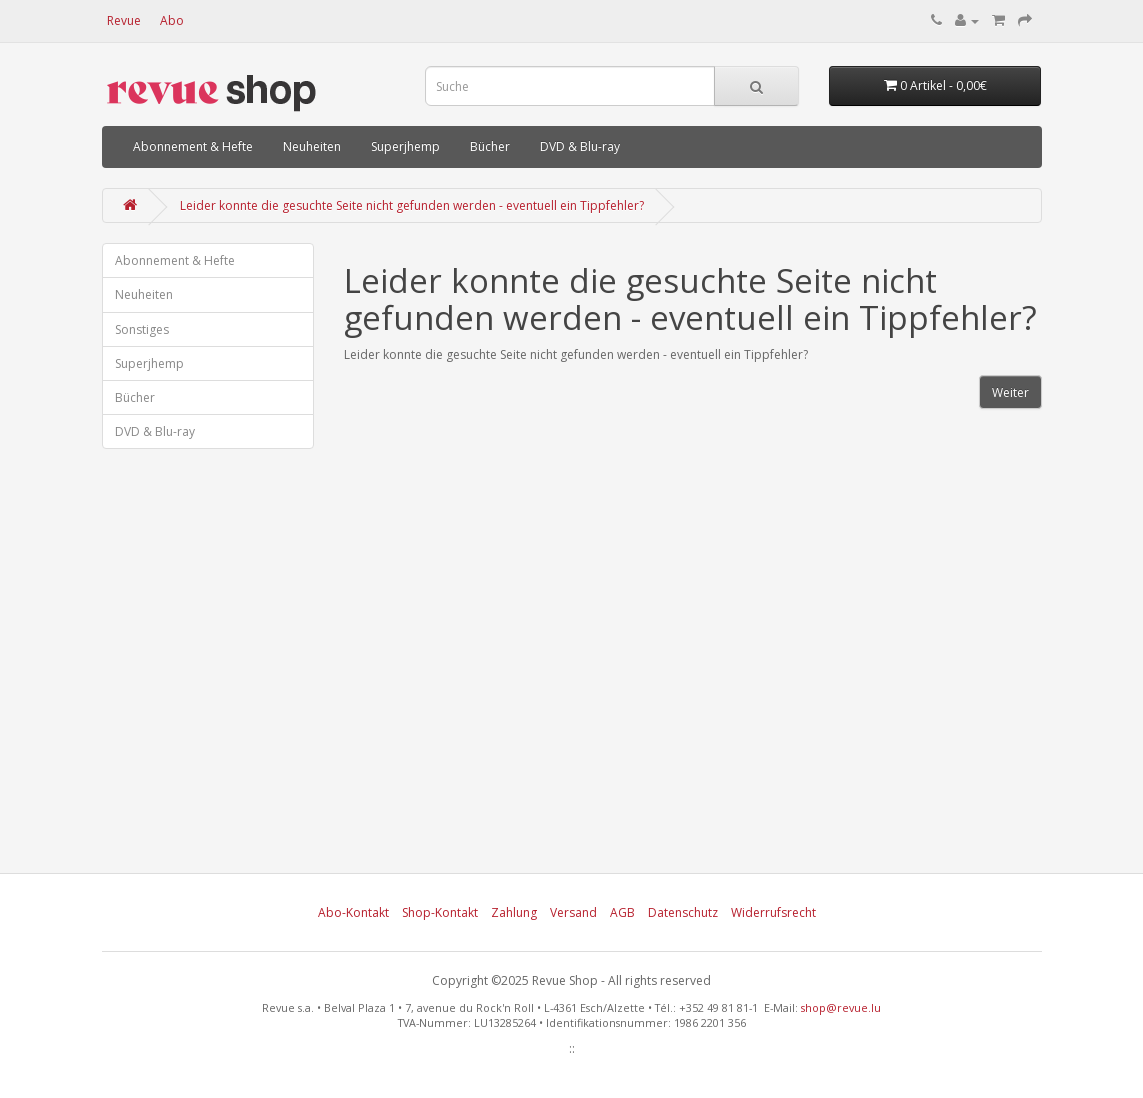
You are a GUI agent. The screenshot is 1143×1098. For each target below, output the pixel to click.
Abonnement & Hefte (193, 146)
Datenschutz (683, 912)
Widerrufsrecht (773, 912)
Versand (573, 912)
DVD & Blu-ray (580, 146)
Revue (124, 20)
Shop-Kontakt (440, 912)
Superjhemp (405, 146)
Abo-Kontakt (353, 912)
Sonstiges (142, 329)
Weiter (1010, 392)
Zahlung (514, 912)
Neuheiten (312, 146)
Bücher (490, 146)
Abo (172, 20)
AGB (622, 912)
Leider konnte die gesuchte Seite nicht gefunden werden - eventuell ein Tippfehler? (412, 205)
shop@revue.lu (841, 1007)
